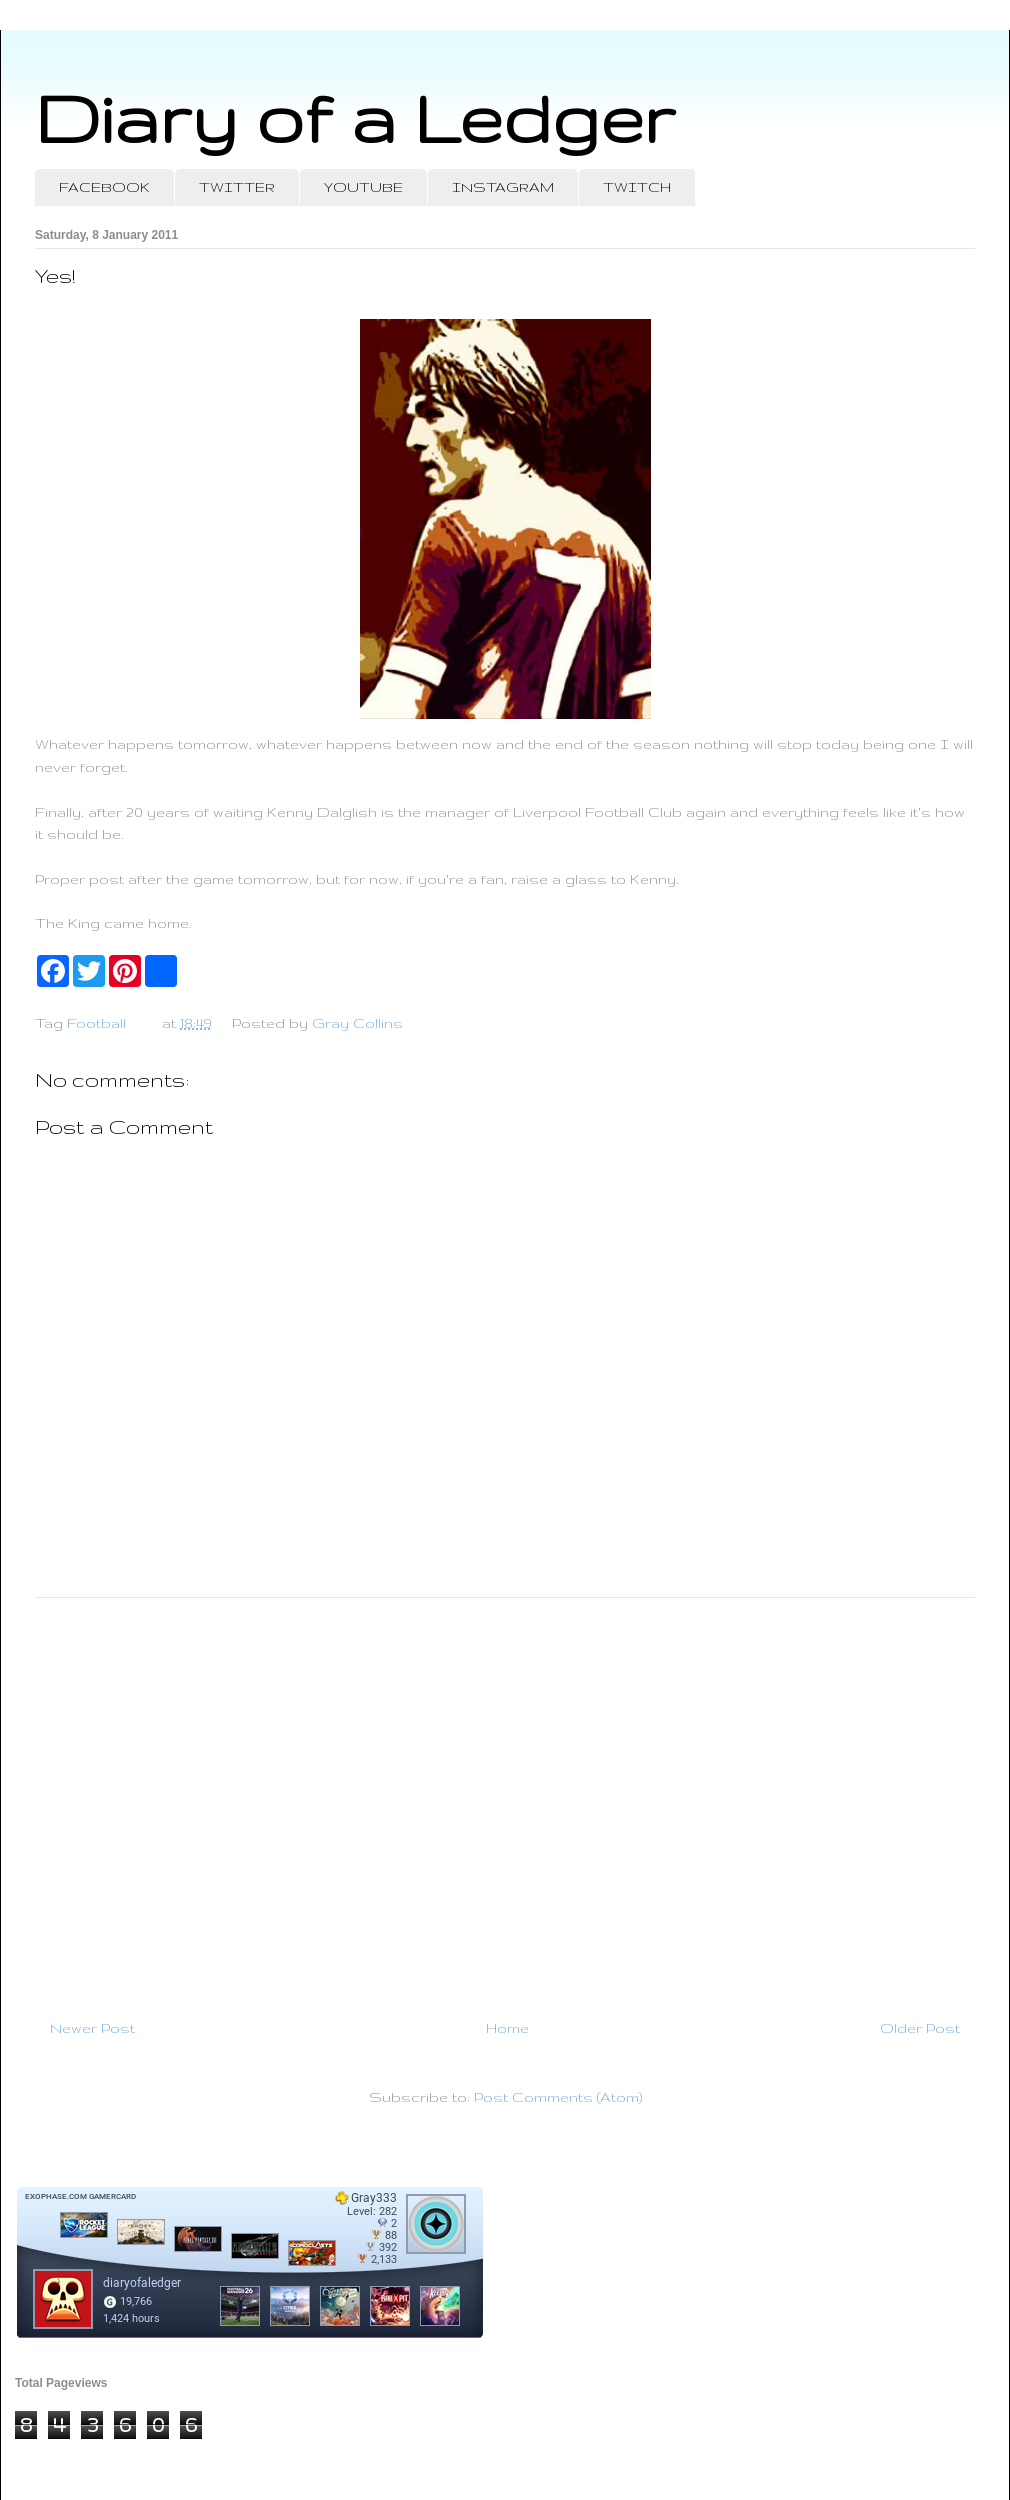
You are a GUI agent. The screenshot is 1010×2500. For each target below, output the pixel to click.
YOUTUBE (363, 187)
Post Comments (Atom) (558, 2097)
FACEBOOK (104, 187)
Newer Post (92, 2028)
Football (96, 1023)
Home (507, 2028)
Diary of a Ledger (355, 117)
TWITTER (237, 187)
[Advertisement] (505, 1800)
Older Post (920, 2028)
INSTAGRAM (503, 187)
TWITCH (637, 187)
